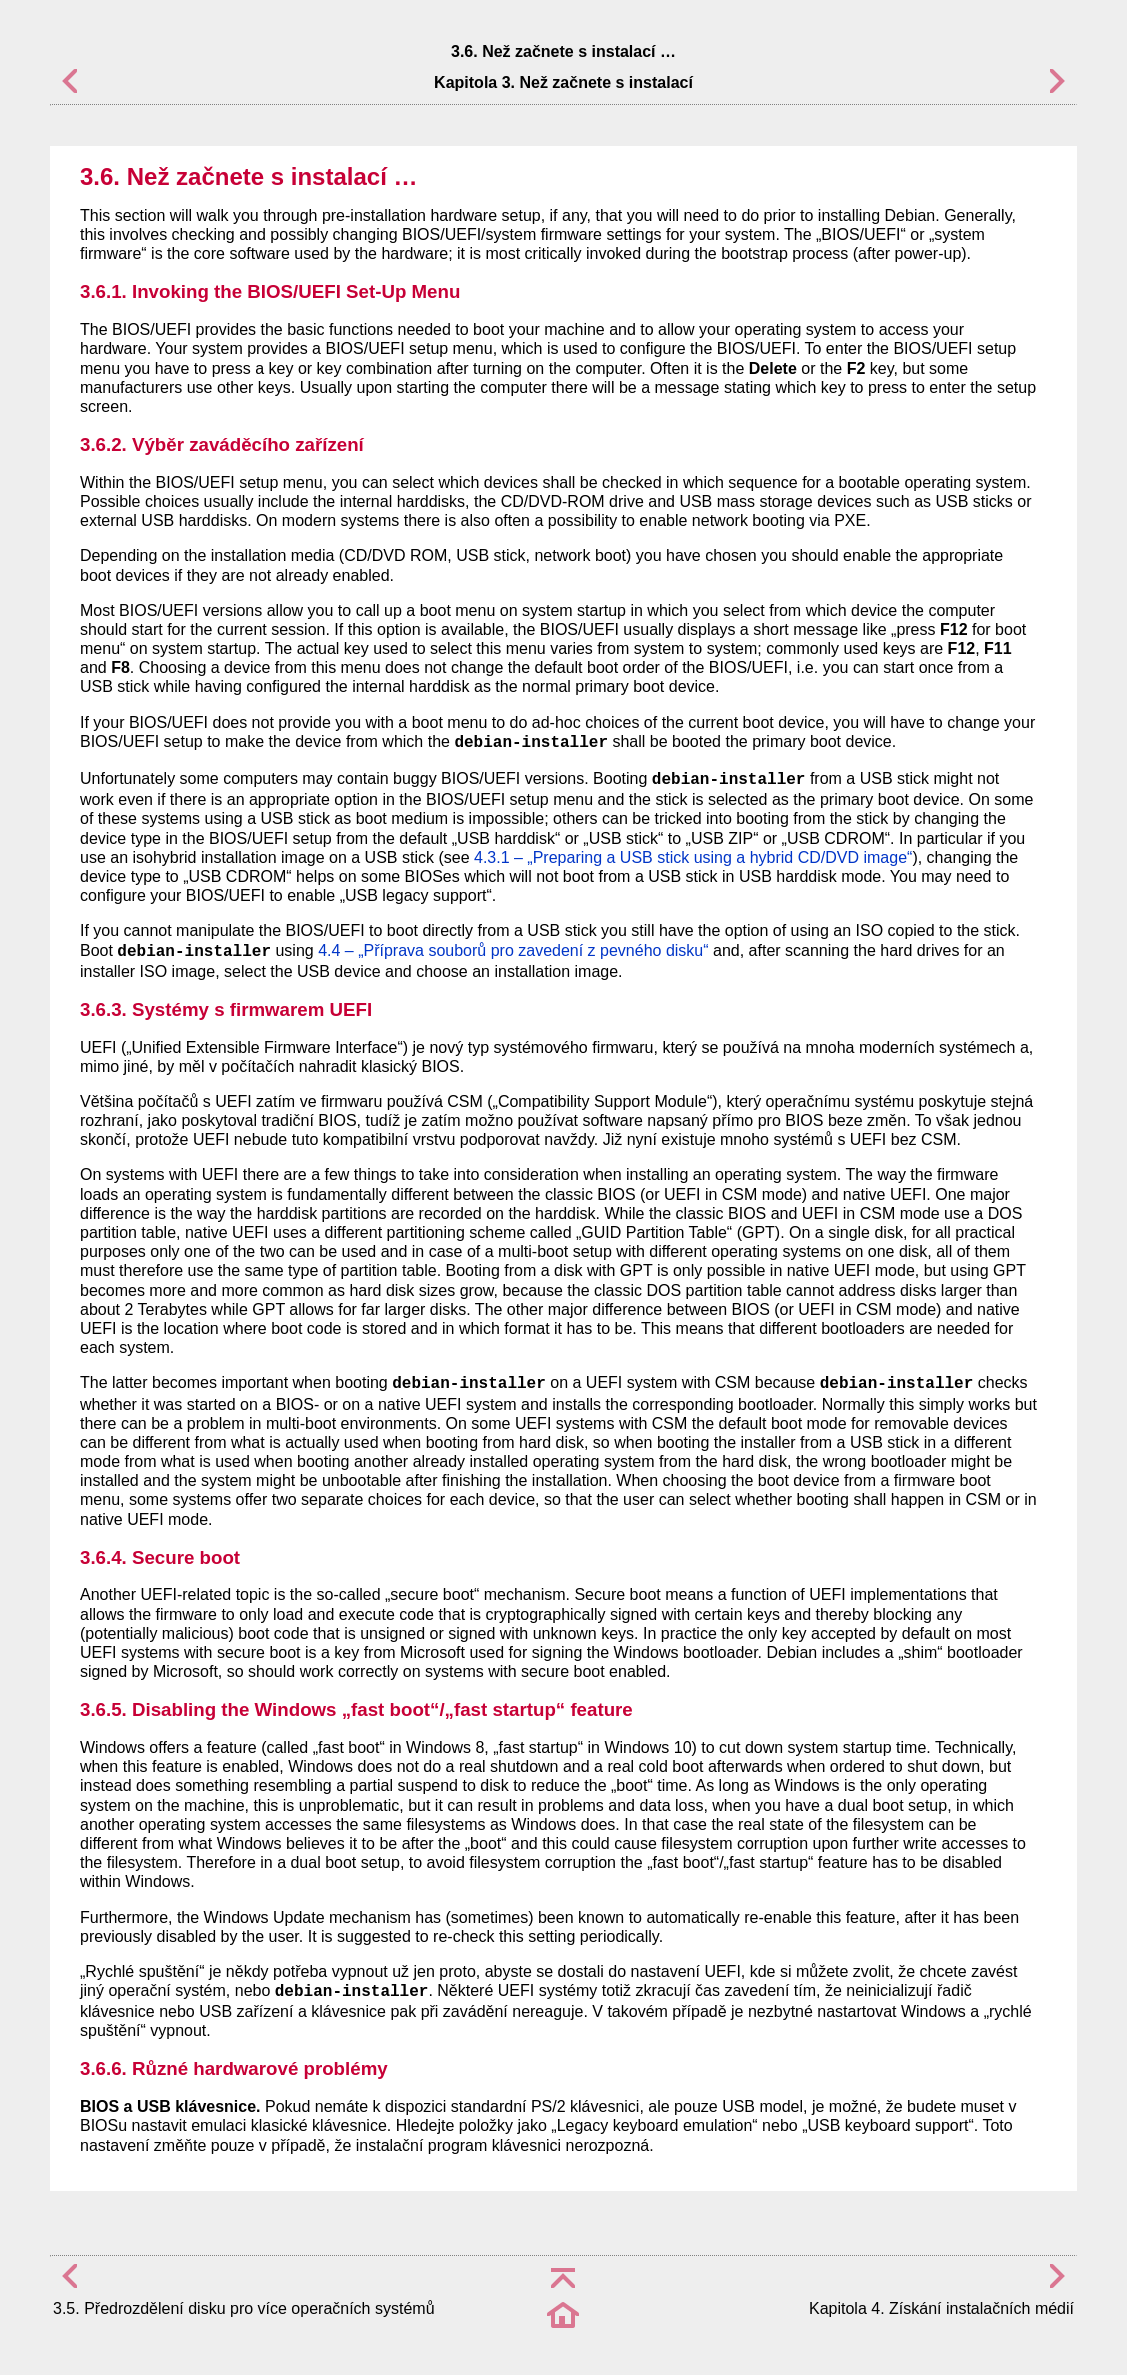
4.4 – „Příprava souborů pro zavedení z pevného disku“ (513, 950)
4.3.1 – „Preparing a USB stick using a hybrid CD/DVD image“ (693, 857)
